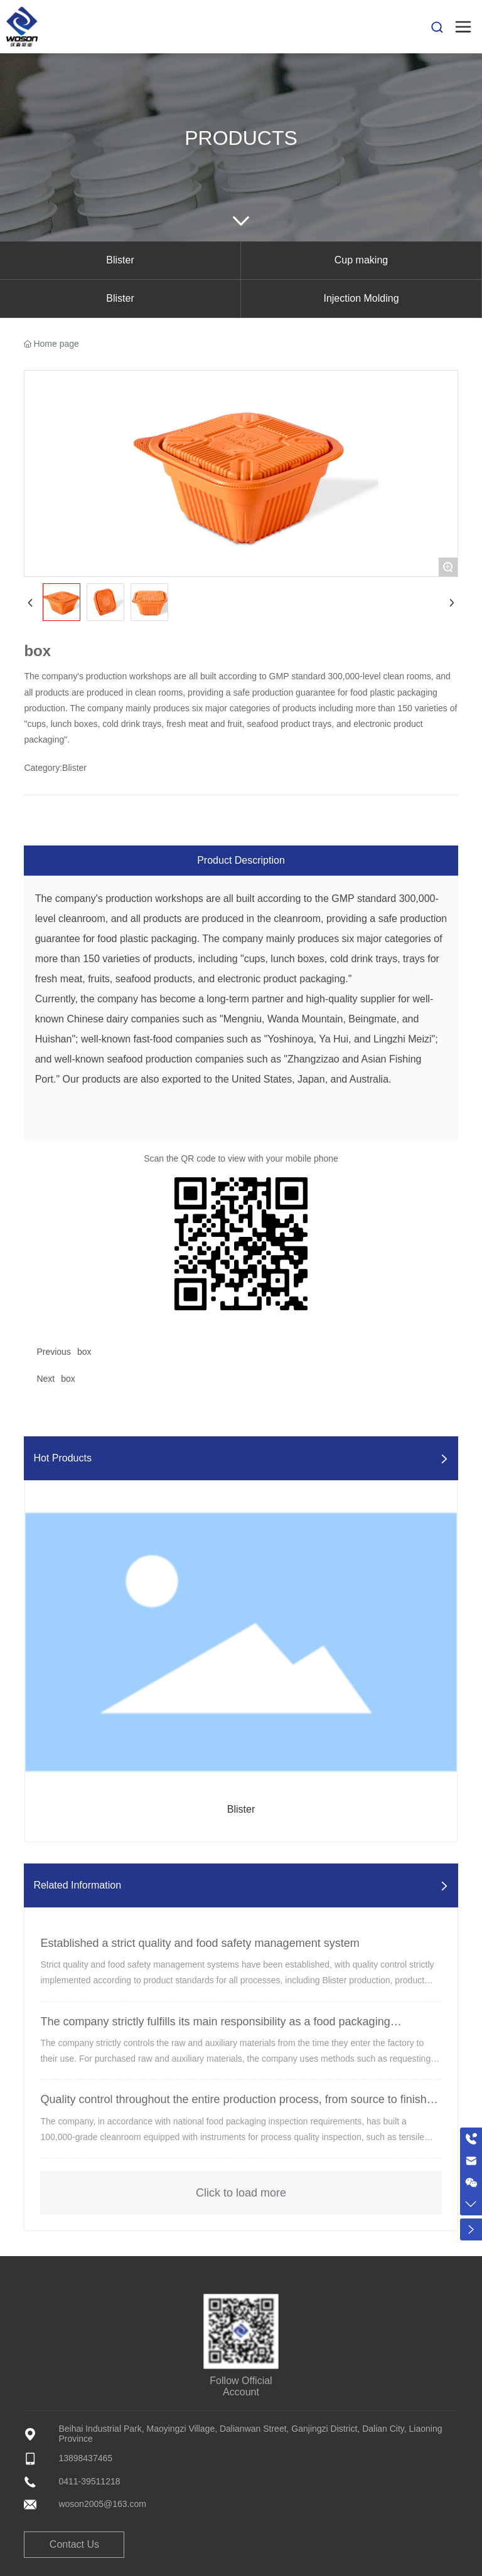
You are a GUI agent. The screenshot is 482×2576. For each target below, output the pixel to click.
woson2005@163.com (102, 2504)
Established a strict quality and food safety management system (199, 1943)
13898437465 (85, 2458)
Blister (120, 260)
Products (241, 138)
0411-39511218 (89, 2481)
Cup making (361, 260)
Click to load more (241, 2192)
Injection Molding (361, 298)
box (84, 1352)
